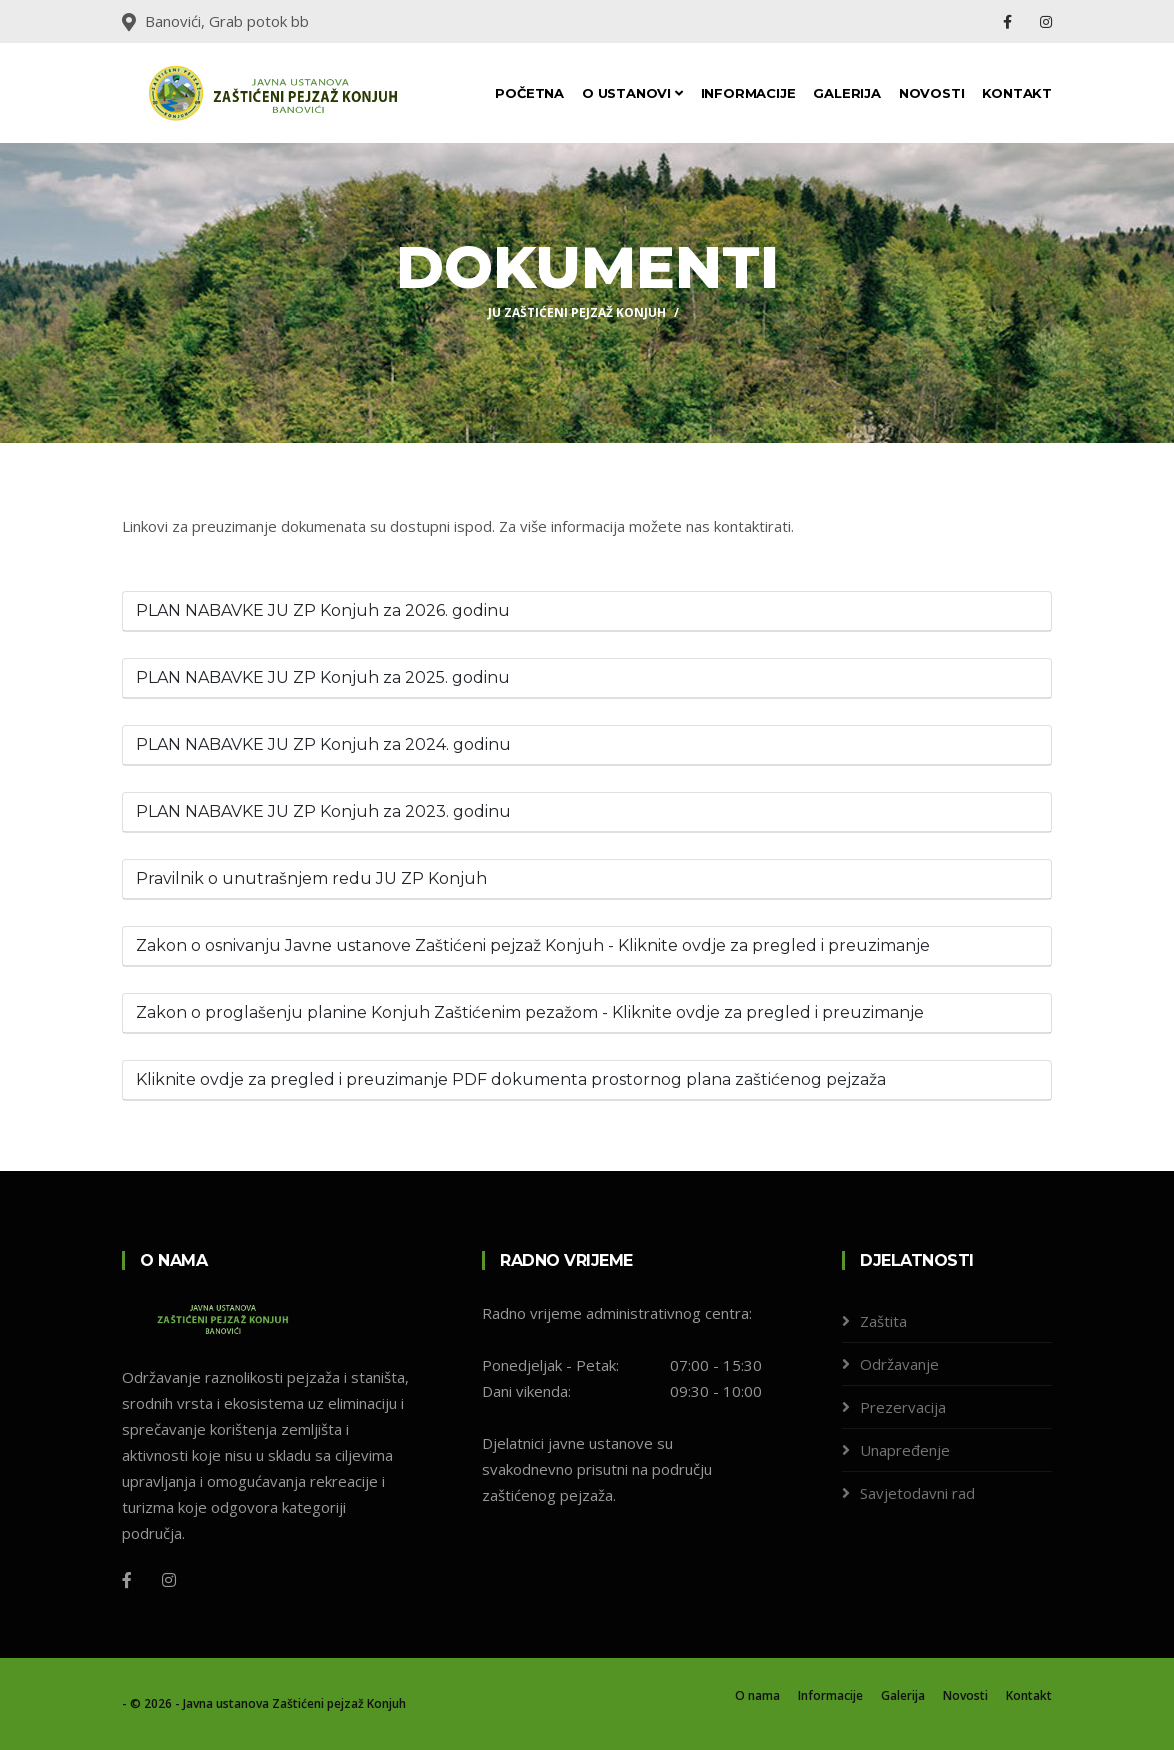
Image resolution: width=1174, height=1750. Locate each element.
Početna (529, 93)
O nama (757, 1695)
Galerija (846, 93)
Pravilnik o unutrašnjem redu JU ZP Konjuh (311, 878)
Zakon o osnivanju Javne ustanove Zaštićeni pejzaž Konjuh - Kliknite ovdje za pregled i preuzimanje (533, 945)
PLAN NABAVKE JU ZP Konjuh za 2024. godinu (323, 744)
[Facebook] (127, 1580)
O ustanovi (632, 93)
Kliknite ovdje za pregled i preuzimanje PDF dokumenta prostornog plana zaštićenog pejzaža (511, 1079)
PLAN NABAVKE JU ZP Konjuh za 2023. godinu (323, 811)
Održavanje (899, 1364)
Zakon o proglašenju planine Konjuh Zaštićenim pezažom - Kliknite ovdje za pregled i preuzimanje (530, 1012)
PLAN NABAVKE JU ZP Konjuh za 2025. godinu (323, 677)
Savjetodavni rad (917, 1493)
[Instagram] (169, 1580)
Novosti (932, 93)
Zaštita (883, 1321)
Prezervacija (903, 1407)
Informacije (748, 93)
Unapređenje (905, 1450)
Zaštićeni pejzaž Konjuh (339, 1703)
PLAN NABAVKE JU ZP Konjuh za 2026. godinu (323, 610)
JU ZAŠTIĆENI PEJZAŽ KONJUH (577, 312)
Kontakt (1017, 93)
